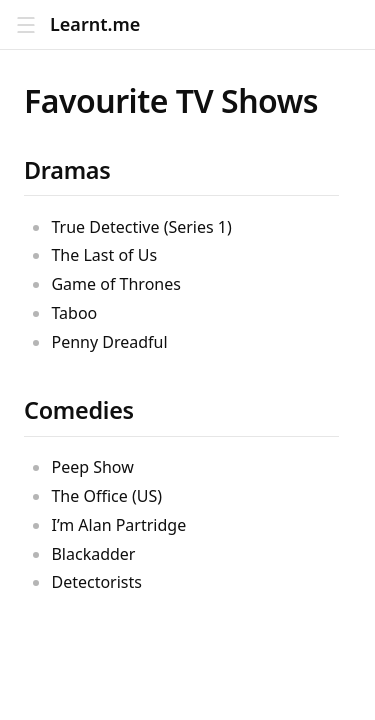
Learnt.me (95, 24)
